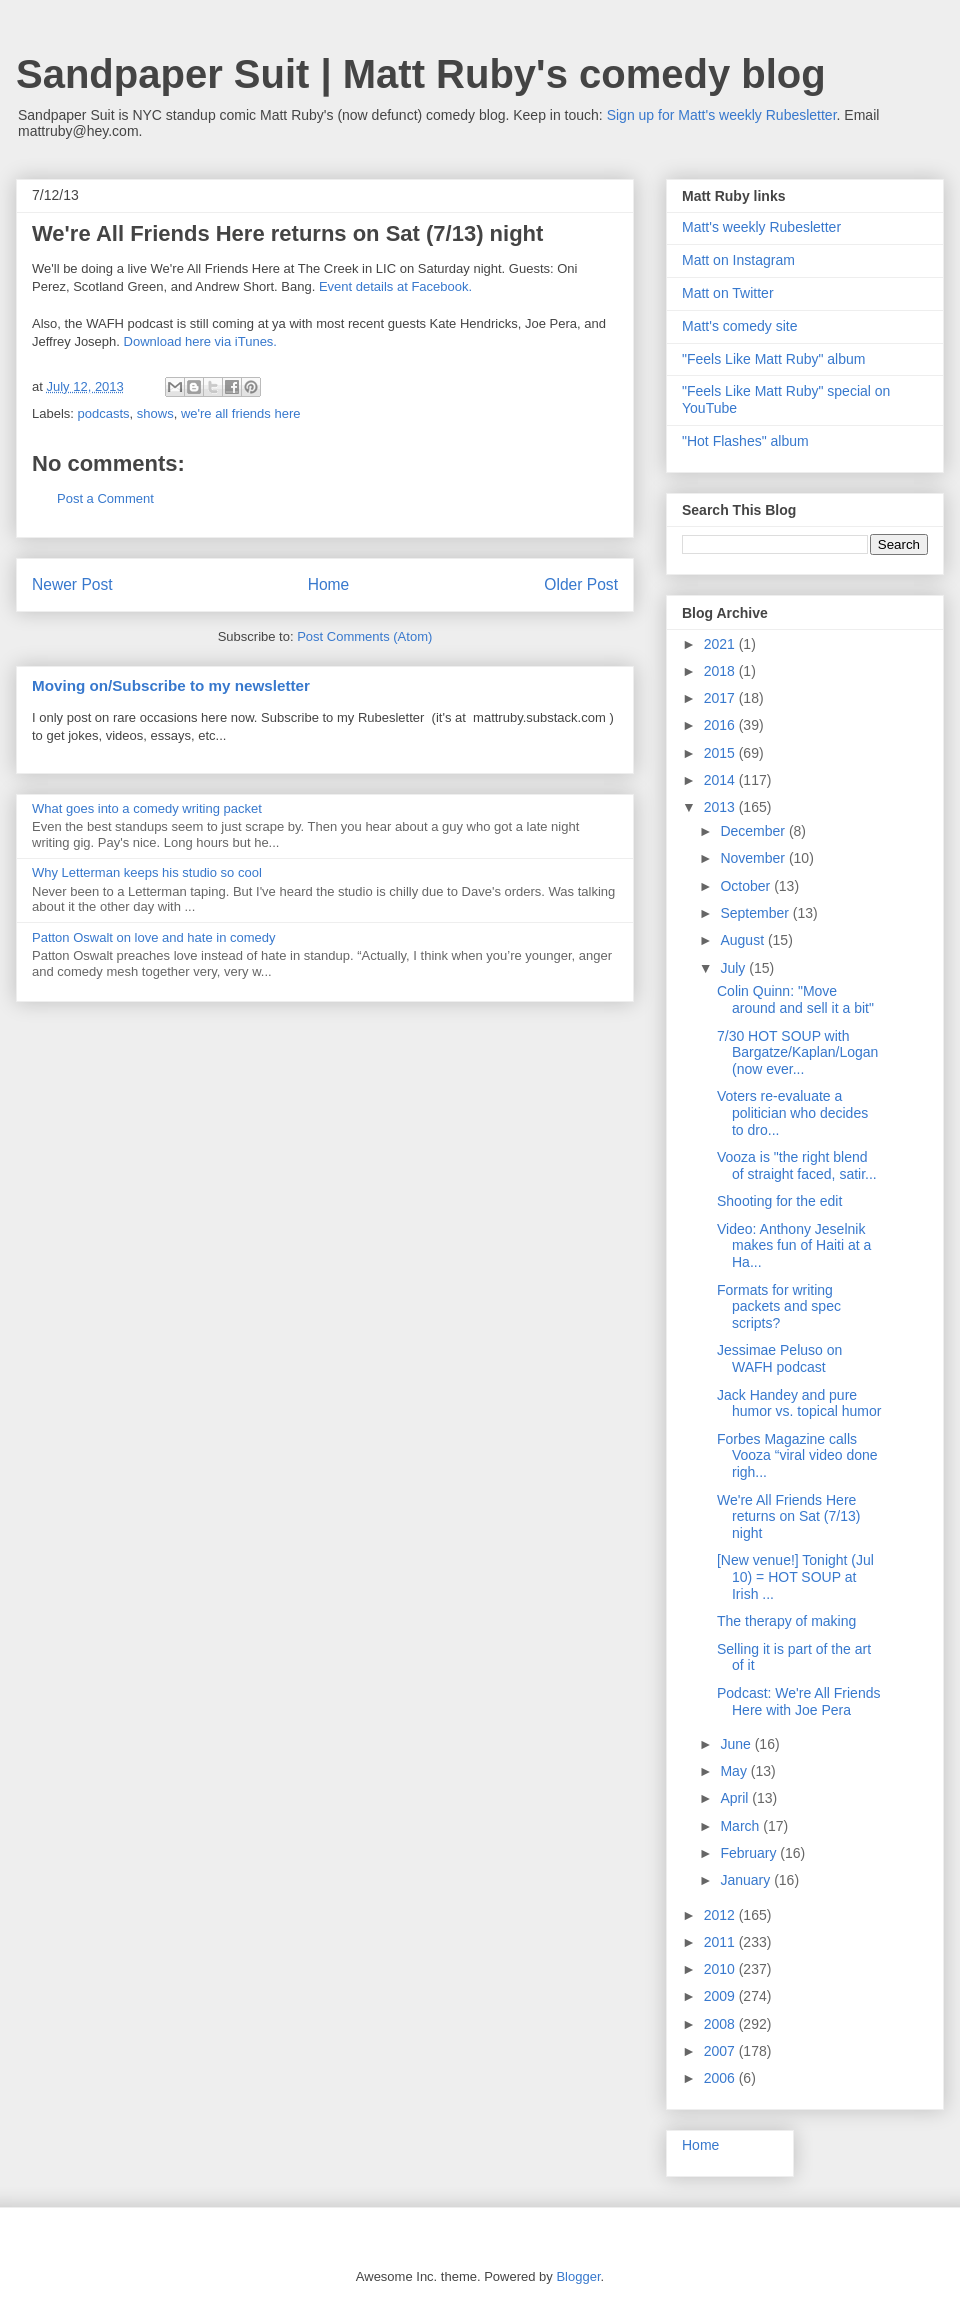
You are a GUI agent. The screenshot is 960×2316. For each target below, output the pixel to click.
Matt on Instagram (738, 260)
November (754, 858)
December (754, 831)
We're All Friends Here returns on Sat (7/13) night (788, 1517)
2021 (721, 644)
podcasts (104, 413)
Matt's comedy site (740, 326)
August (743, 940)
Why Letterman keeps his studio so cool (147, 872)
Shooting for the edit (779, 1201)
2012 (721, 1915)
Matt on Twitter (728, 293)
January (747, 1880)
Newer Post (72, 584)
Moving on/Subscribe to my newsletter (171, 685)
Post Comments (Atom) (364, 636)
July (734, 968)
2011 (721, 1942)
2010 (721, 1969)
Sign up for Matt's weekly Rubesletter (722, 115)
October (747, 886)
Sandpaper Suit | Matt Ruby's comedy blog (421, 74)
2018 (721, 671)
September (756, 913)
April (736, 1798)
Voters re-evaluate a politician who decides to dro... (792, 1113)
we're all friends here (241, 413)
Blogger (578, 2276)
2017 (721, 698)
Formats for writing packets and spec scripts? (779, 1307)
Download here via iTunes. (200, 341)
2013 (721, 807)
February (750, 1853)
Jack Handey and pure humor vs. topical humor (799, 1403)
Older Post (581, 584)
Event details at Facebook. (395, 286)
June (737, 1744)
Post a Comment (105, 498)
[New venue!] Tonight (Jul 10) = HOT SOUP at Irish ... (795, 1577)
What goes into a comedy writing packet (147, 808)
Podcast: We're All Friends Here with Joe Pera (798, 1701)
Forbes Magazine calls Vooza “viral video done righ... (797, 1456)
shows (155, 413)
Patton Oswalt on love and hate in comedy (154, 937)
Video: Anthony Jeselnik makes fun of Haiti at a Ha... (794, 1246)
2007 (721, 2051)
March (741, 1826)
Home (329, 584)
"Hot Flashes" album (745, 441)
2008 (721, 2024)
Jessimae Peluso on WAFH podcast (779, 1358)
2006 (721, 2078)
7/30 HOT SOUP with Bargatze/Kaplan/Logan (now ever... (797, 1053)
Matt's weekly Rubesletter (761, 227)
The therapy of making (786, 1621)
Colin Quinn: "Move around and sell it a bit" (795, 999)
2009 (721, 1996)
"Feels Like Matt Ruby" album (773, 359)
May (735, 1771)
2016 (721, 725)
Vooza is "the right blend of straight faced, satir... (797, 1165)
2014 (721, 780)
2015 (721, 753)
